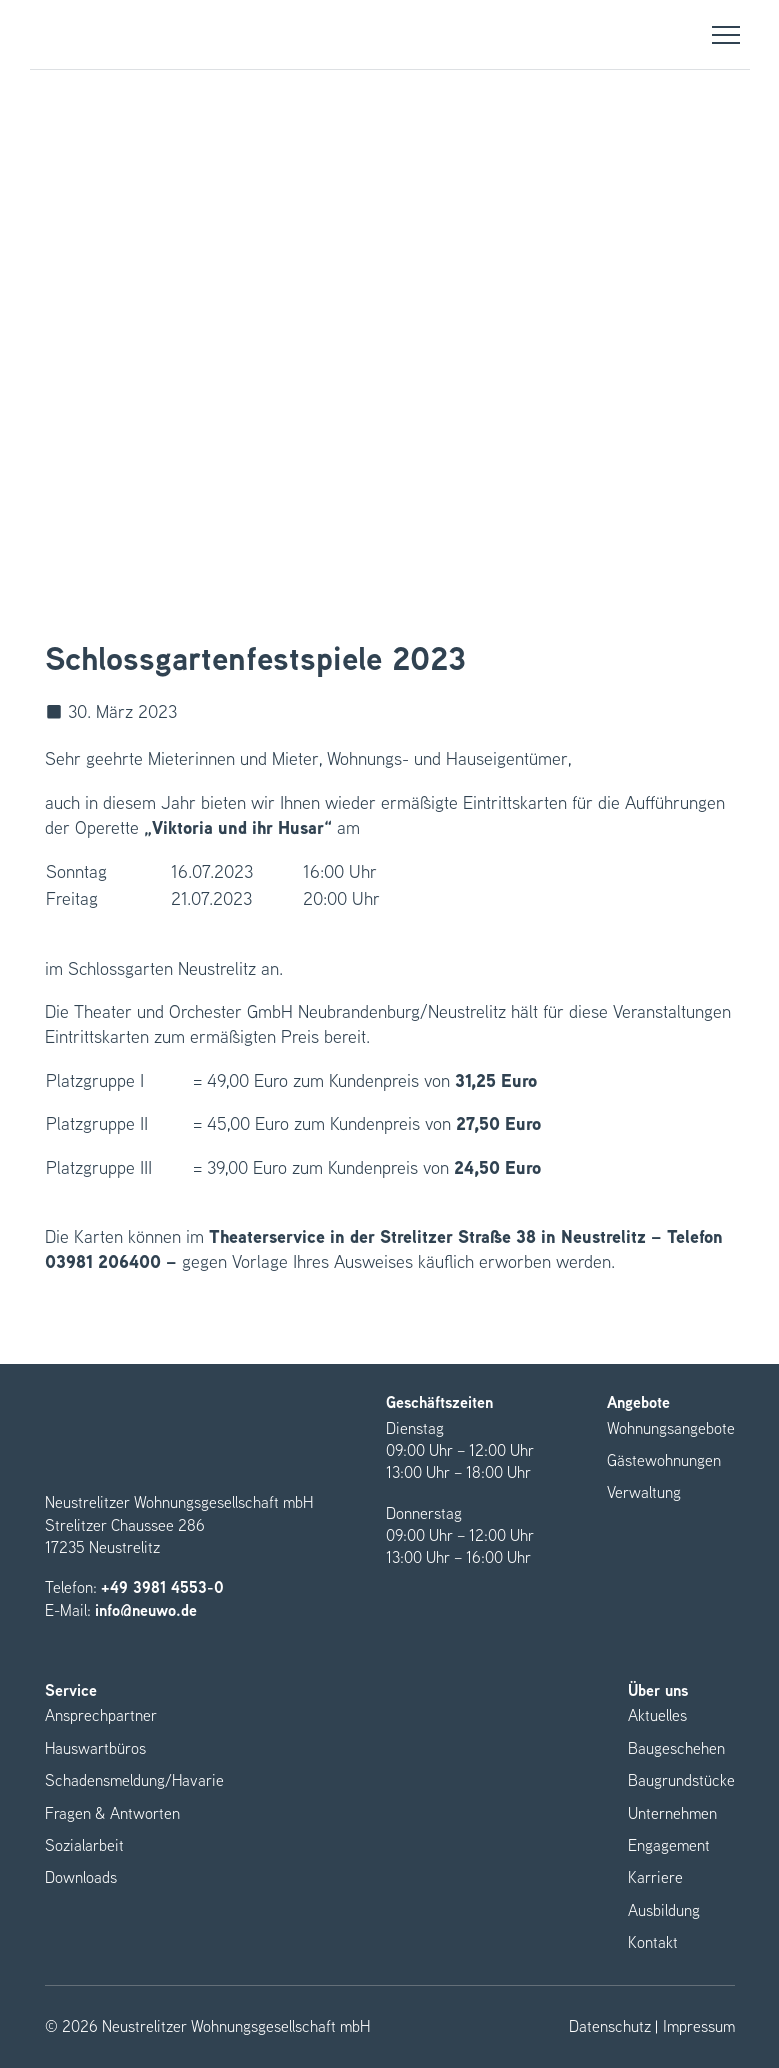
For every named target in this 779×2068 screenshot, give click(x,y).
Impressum (699, 2027)
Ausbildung (664, 1910)
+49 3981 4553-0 (162, 1587)
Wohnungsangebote (671, 1428)
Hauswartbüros (95, 1748)
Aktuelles (657, 1715)
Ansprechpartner (101, 1715)
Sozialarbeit (84, 1845)
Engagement (669, 1845)
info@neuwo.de (146, 1610)
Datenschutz (610, 2027)
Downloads (81, 1877)
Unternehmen (672, 1813)
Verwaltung (644, 1492)
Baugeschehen (676, 1748)
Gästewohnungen (664, 1460)
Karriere (655, 1877)
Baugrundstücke (681, 1780)
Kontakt (653, 1942)
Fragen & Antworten (112, 1813)
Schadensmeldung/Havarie (134, 1780)
